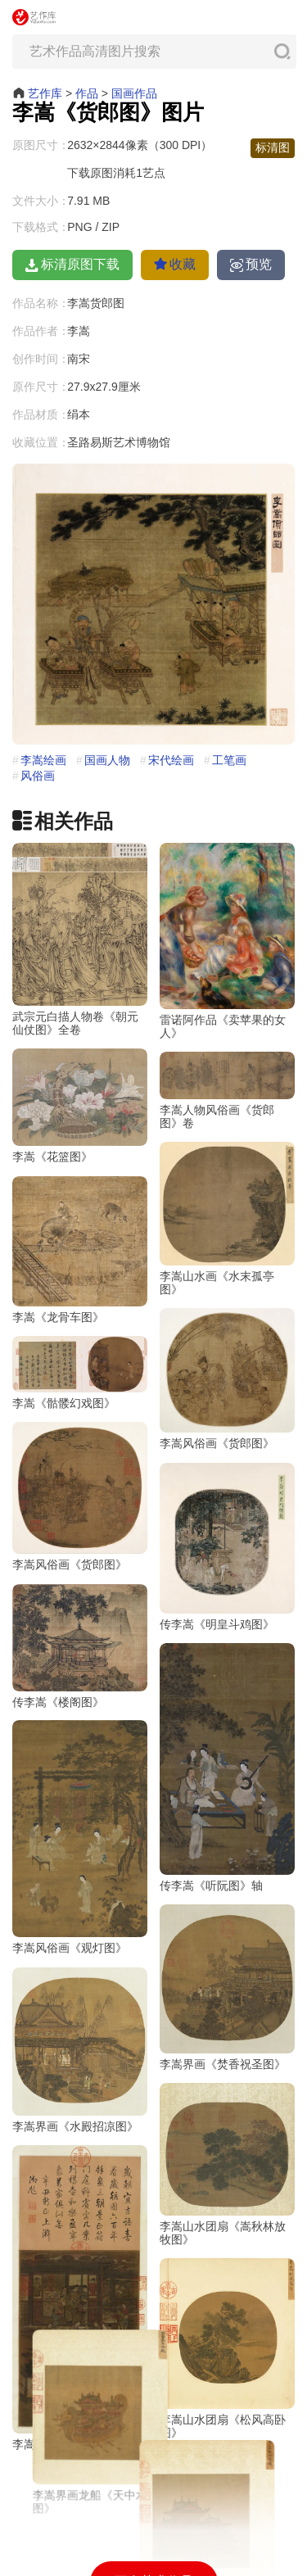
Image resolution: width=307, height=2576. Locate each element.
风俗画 (37, 775)
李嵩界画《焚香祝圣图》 (223, 2044)
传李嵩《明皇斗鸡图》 (217, 1651)
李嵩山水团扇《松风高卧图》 (223, 2401)
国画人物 (107, 760)
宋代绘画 (171, 760)
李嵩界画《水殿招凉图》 (75, 2149)
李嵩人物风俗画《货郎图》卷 (217, 1103)
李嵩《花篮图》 (52, 1145)
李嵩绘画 (43, 760)
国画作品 (134, 93)
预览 (251, 264)
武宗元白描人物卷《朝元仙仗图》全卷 (75, 1023)
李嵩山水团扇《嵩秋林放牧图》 (223, 2206)
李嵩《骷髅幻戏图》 (126, 1415)
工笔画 (229, 760)
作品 (86, 93)
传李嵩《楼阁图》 (58, 1747)
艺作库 (45, 93)
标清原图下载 (72, 264)
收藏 (175, 264)
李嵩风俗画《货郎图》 (154, 1467)
